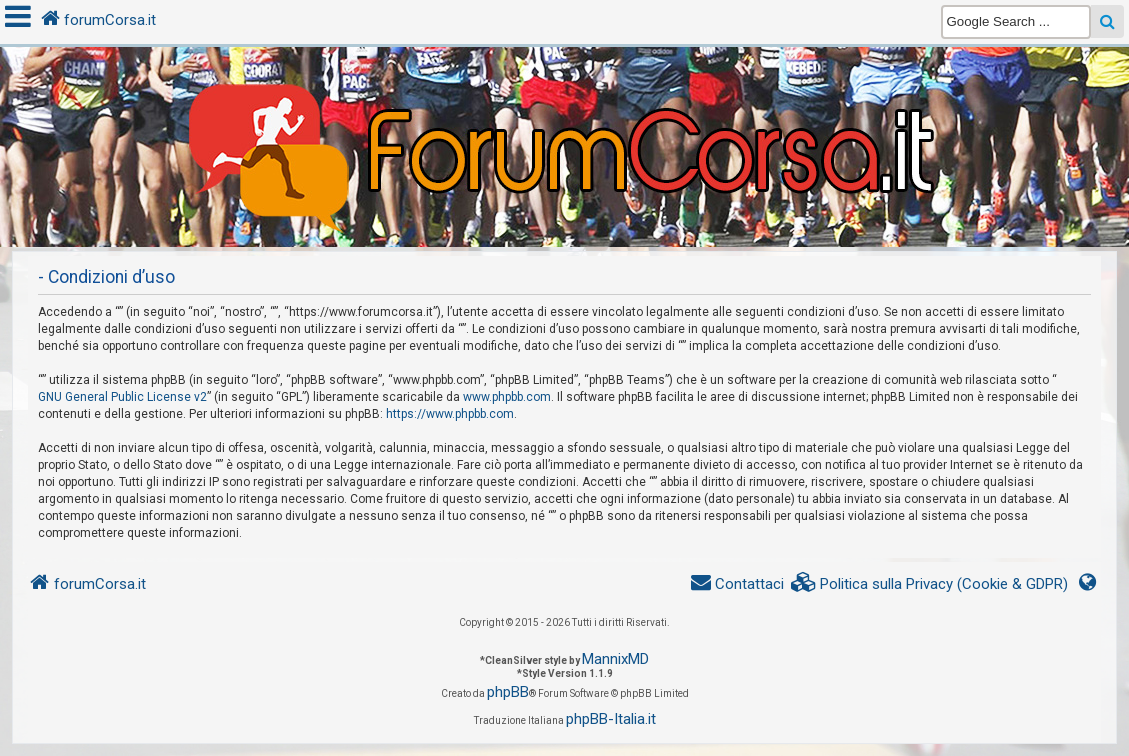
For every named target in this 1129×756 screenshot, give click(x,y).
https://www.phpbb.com (450, 414)
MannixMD (615, 659)
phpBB (508, 692)
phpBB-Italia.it (611, 719)
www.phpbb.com (507, 397)
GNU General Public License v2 (122, 397)
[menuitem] (930, 584)
